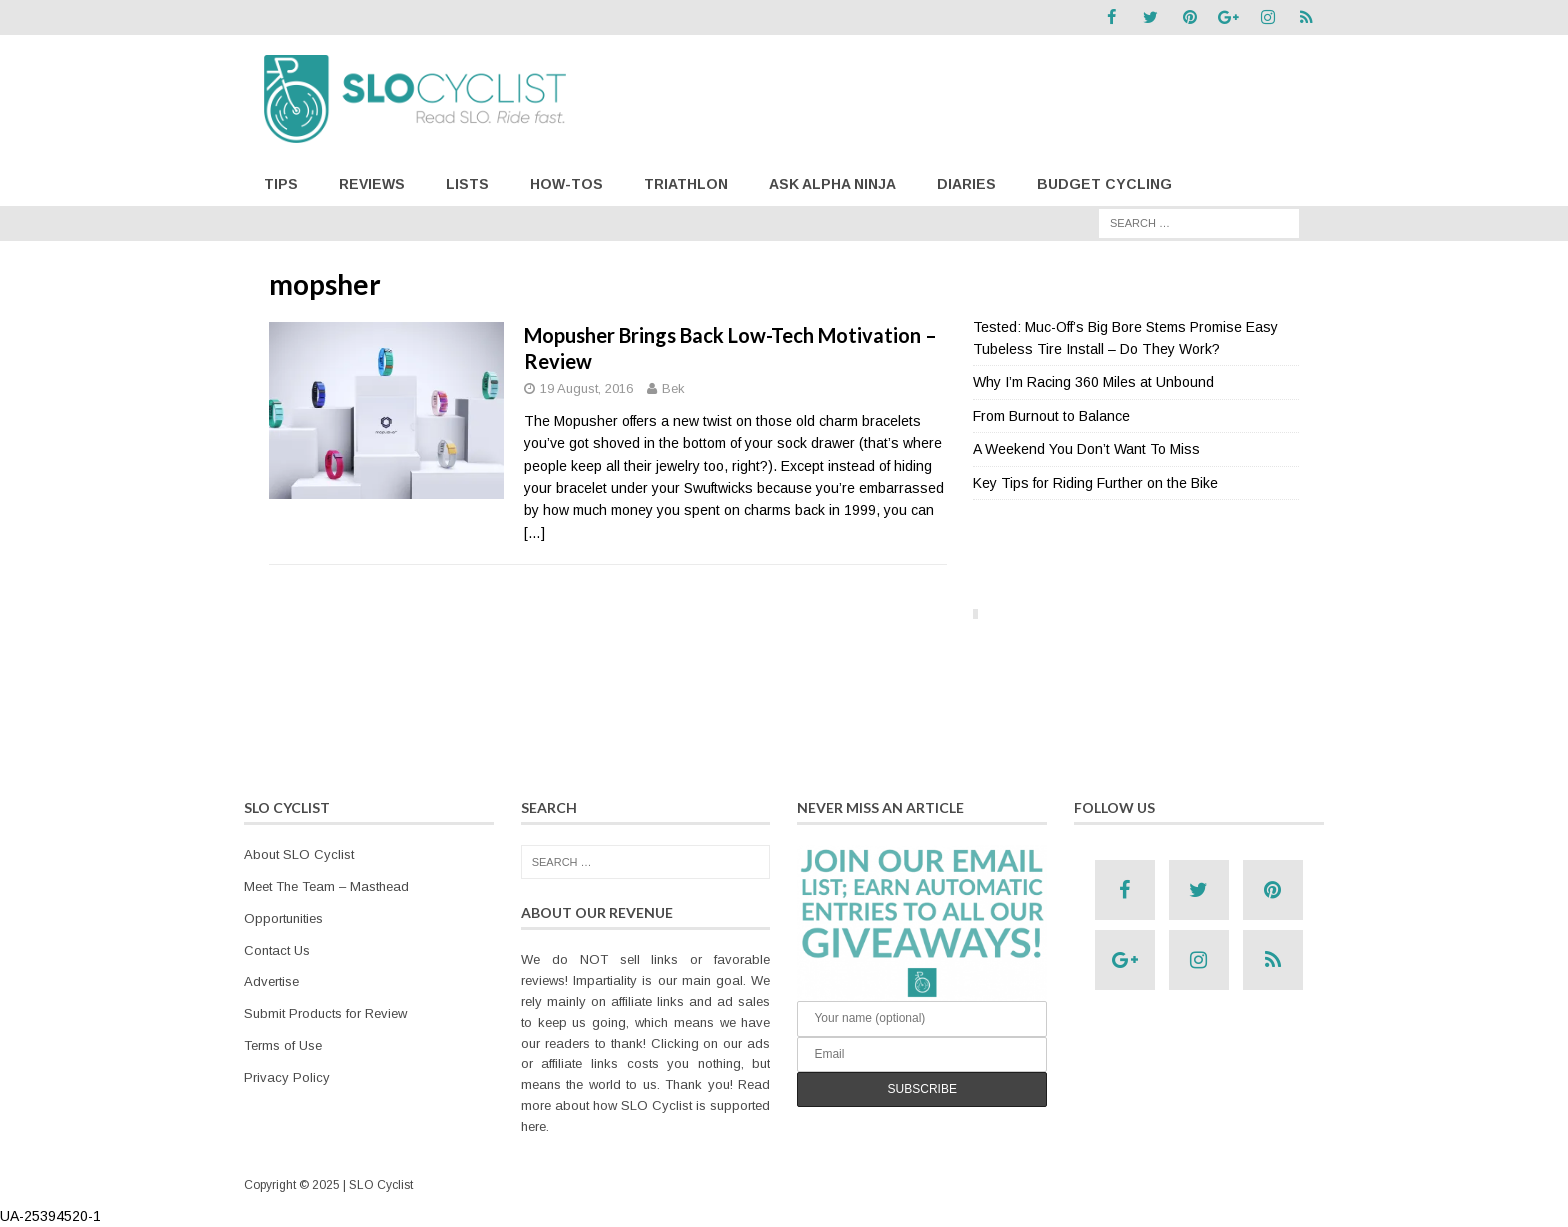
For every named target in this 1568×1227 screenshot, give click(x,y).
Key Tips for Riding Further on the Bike (1095, 482)
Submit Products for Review (325, 1013)
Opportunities (283, 918)
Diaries (966, 184)
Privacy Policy (287, 1077)
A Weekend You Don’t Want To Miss (1086, 449)
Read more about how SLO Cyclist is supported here (646, 1105)
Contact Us (277, 949)
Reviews (372, 184)
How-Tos (566, 184)
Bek (673, 388)
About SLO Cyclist (299, 854)
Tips (281, 184)
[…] (534, 533)
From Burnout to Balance (1051, 416)
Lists (467, 184)
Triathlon (686, 184)
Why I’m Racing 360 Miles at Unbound (1093, 382)
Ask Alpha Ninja (832, 184)
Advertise (271, 981)
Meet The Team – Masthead (326, 886)
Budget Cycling (1104, 184)
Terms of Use (283, 1045)
